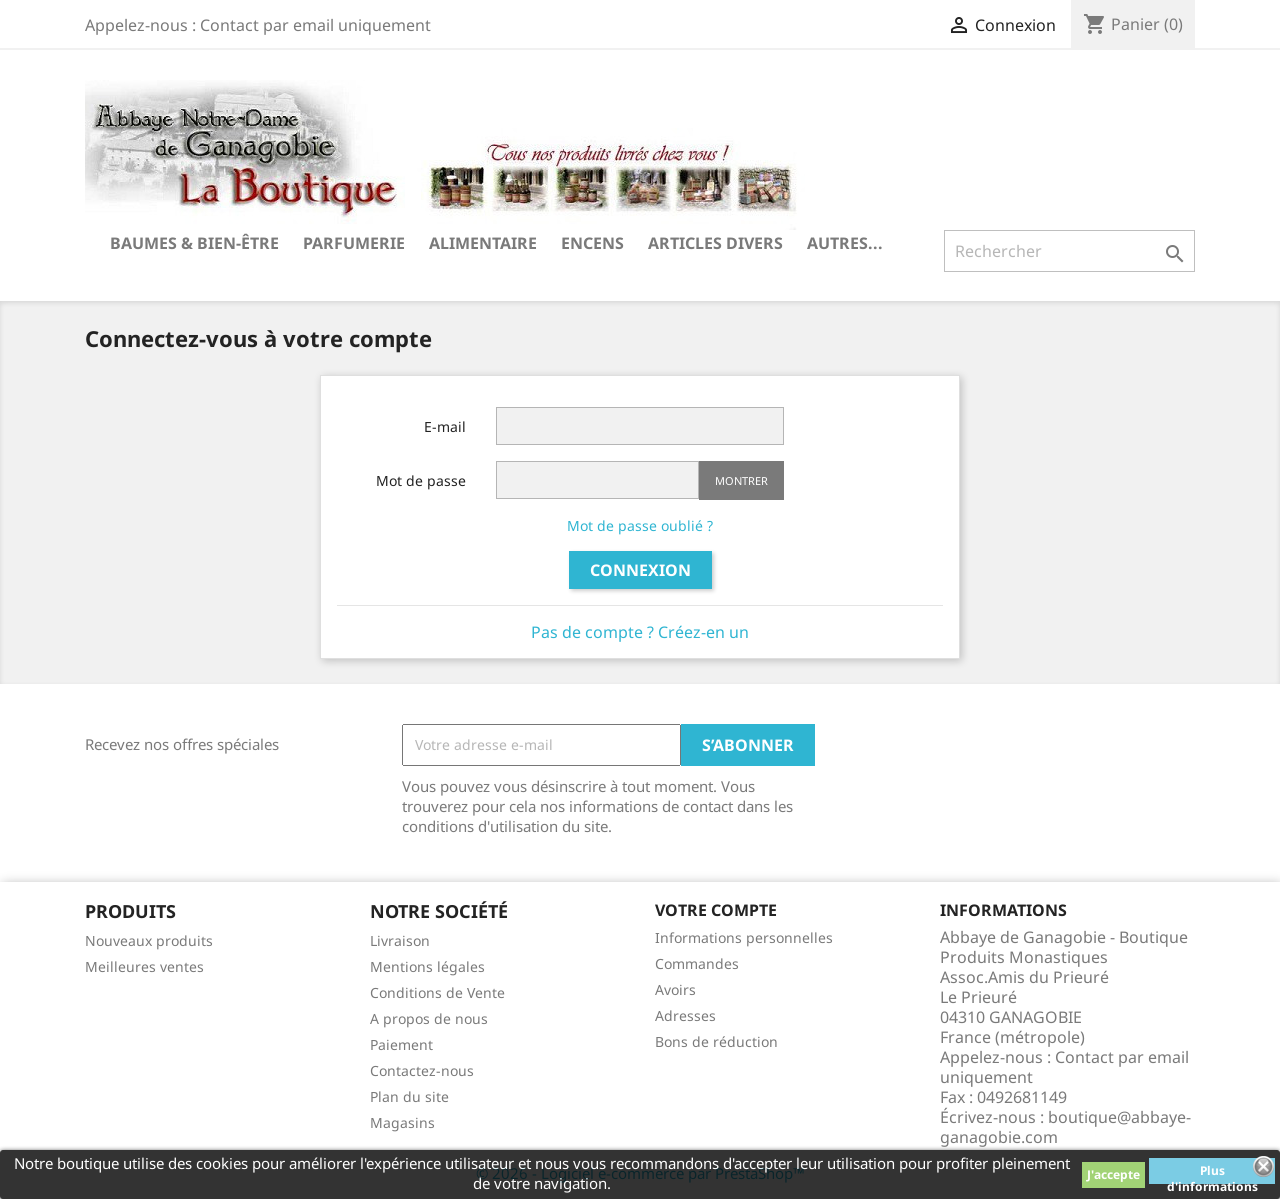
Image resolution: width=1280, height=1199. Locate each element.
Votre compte (716, 910)
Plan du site (409, 1096)
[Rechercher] (1069, 251)
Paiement (401, 1044)
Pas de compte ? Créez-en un (640, 632)
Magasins (402, 1122)
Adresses (685, 1015)
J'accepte (1113, 1174)
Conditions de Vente (437, 992)
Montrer (741, 480)
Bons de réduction (716, 1041)
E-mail (445, 426)
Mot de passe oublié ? (640, 525)
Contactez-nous (422, 1070)
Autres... (845, 243)
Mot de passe (421, 480)
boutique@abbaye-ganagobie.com (1065, 1127)
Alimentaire (483, 243)
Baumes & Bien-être (194, 243)
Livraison (400, 940)
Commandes (697, 963)
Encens (592, 243)
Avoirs (675, 989)
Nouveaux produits (149, 940)
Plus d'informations (1212, 1173)
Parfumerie (354, 243)
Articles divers (715, 243)
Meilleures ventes (144, 966)
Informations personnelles (744, 937)
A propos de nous (429, 1018)
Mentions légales (427, 966)
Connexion (640, 570)
